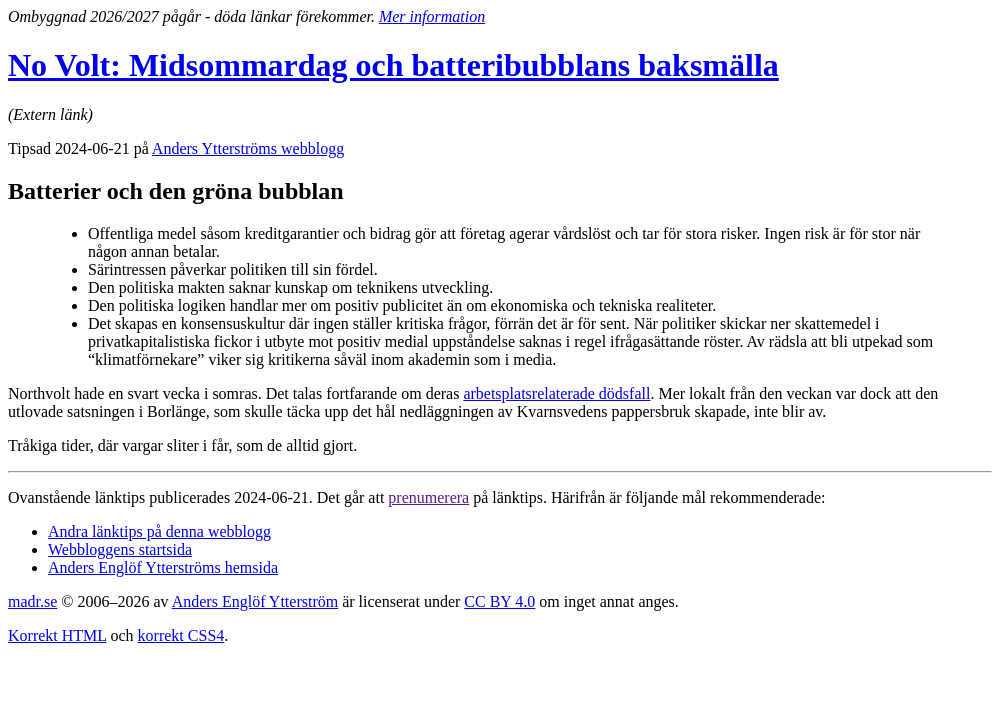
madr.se (32, 601)
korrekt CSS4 (181, 635)
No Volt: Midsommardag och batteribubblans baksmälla (393, 65)
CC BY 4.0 (499, 601)
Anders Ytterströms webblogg (248, 148)
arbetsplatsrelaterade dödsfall (556, 393)
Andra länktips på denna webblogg (159, 531)
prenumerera (428, 497)
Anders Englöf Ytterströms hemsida (163, 567)
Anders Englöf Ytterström (255, 601)
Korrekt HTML (57, 635)
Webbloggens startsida (120, 549)
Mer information (432, 16)
